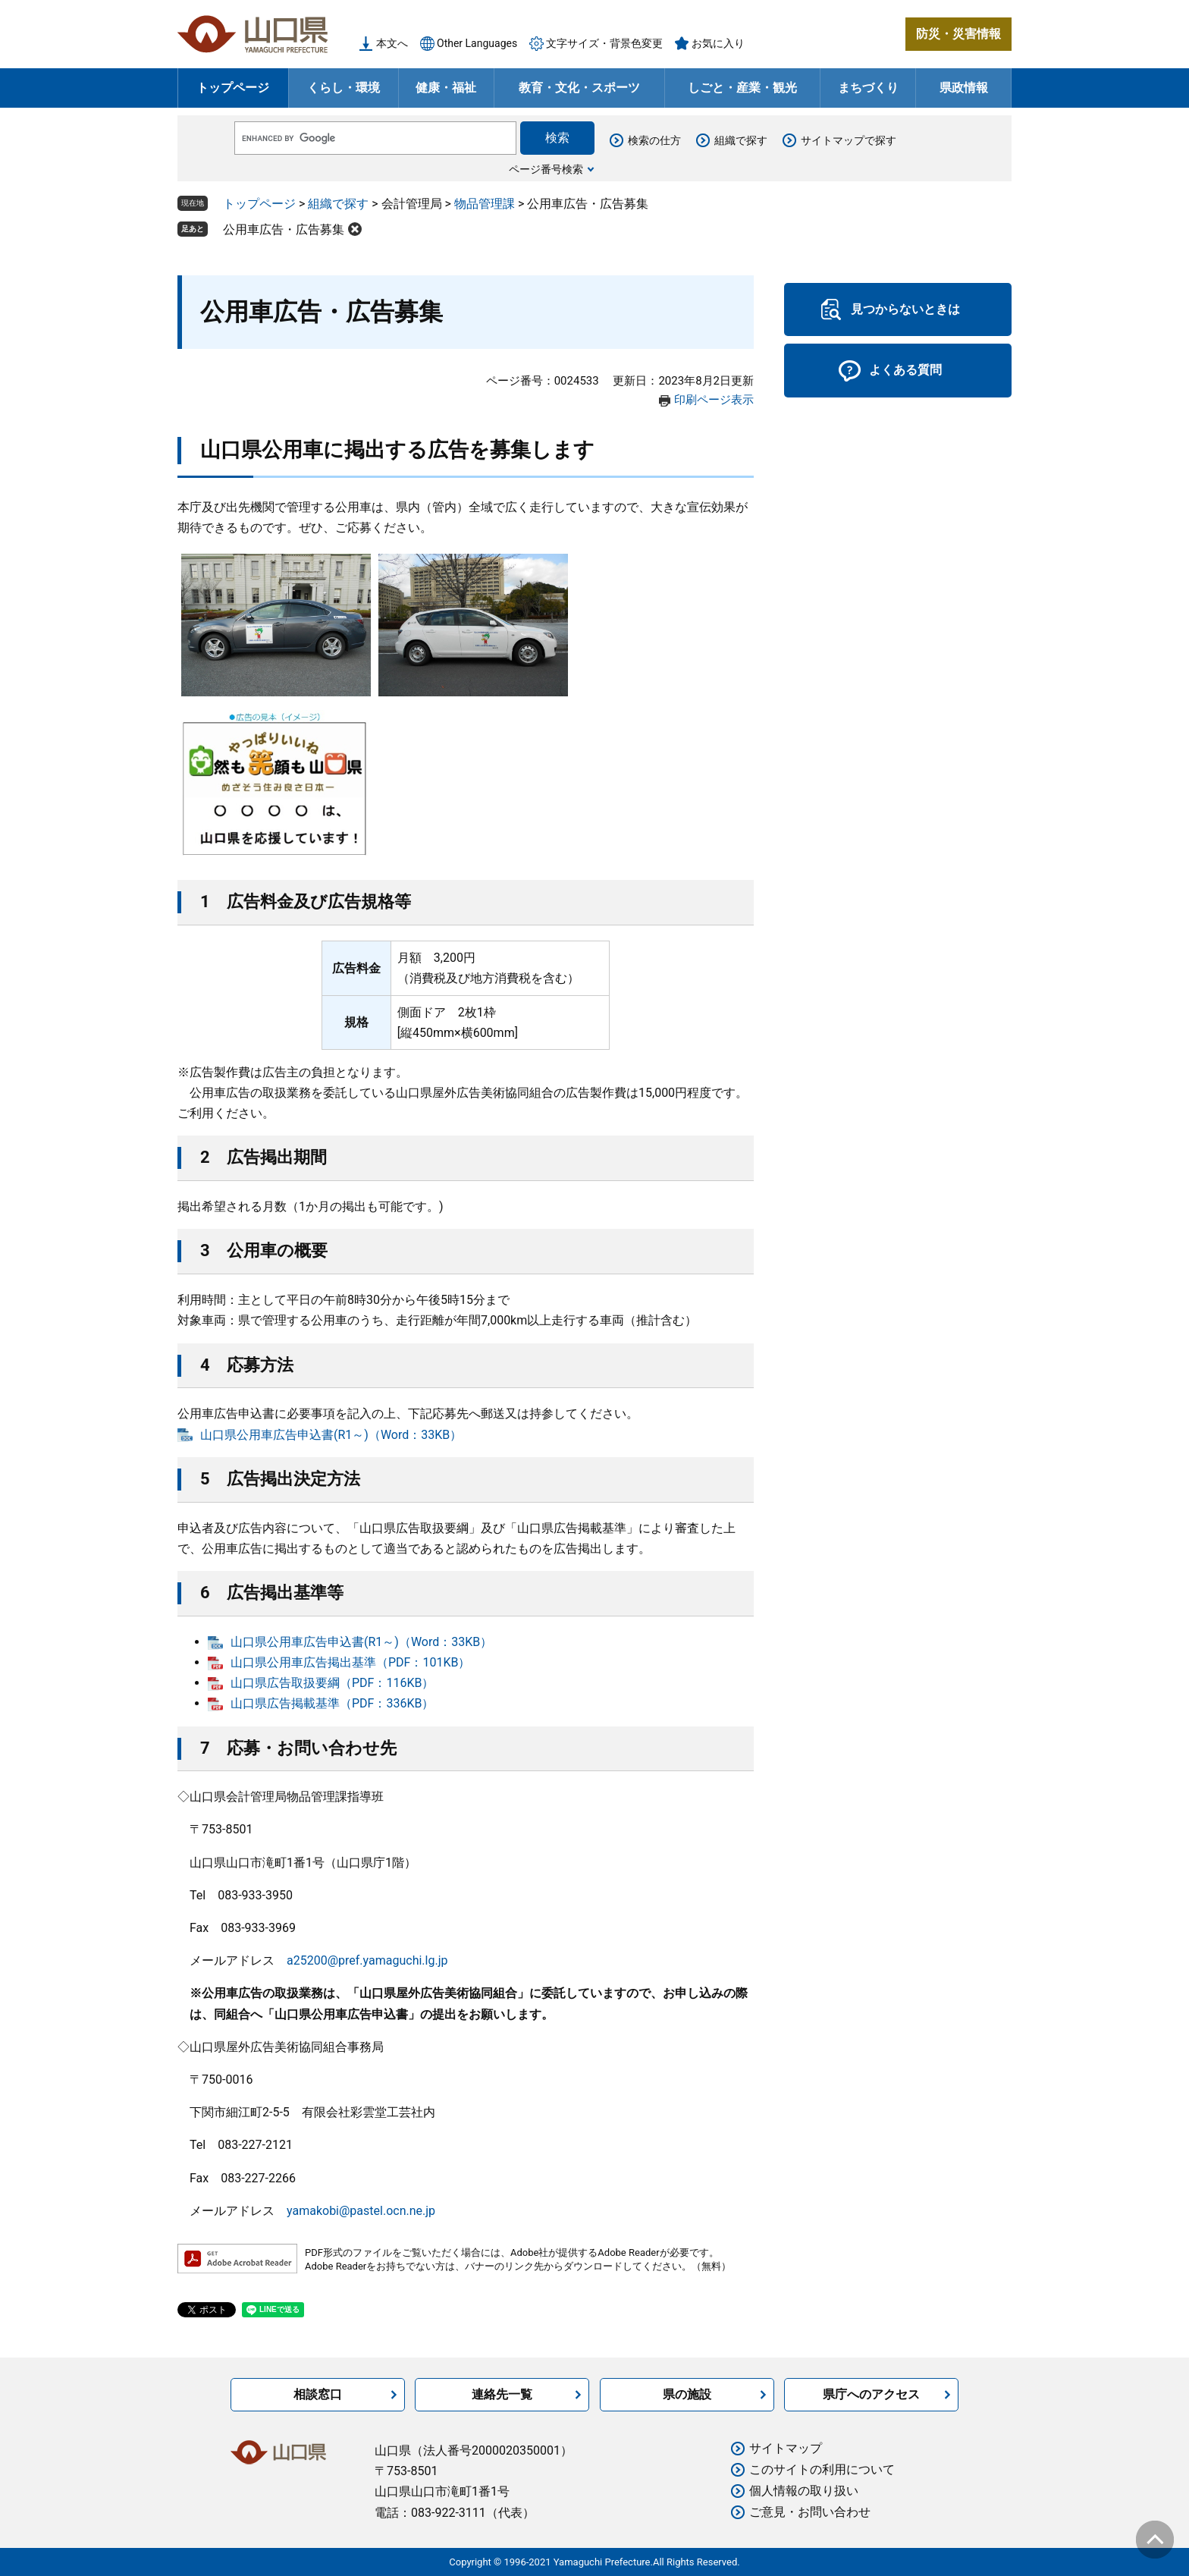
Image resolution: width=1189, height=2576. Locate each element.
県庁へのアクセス (871, 2394)
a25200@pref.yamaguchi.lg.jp (367, 1960)
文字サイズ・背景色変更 (604, 43)
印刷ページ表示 (714, 400)
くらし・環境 (343, 87)
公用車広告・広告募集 (283, 229)
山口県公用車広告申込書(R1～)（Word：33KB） (331, 1435)
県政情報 (964, 87)
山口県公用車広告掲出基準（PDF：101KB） (350, 1662)
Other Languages (477, 43)
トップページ (232, 87)
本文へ (392, 43)
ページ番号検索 (546, 169)
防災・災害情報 (958, 34)
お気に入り (718, 43)
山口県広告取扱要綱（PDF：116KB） (332, 1683)
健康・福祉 (446, 87)
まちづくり (868, 87)
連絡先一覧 (502, 2394)
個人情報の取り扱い (803, 2490)
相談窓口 (317, 2394)
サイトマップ (785, 2448)
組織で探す (740, 140)
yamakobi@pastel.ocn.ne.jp (361, 2211)
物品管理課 (484, 203)
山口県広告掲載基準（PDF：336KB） (332, 1703)
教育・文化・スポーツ (579, 87)
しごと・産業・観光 (742, 87)
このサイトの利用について (822, 2469)
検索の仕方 (654, 140)
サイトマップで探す (848, 140)
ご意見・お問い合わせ (810, 2512)
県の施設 (687, 2394)
